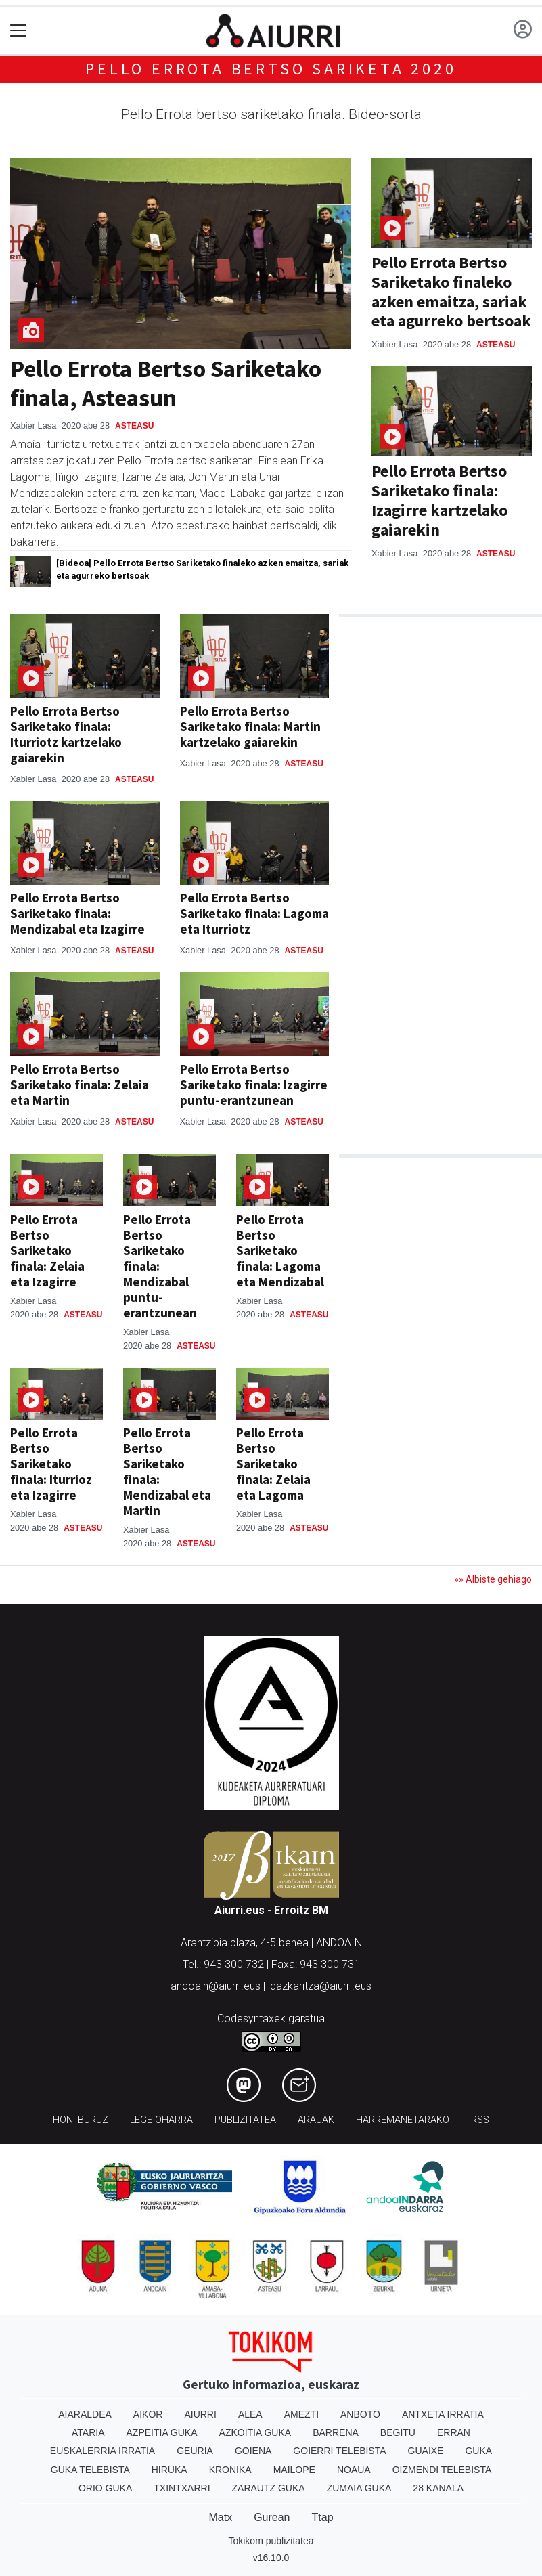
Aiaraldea (85, 2414)
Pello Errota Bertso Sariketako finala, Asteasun (165, 382)
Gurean (272, 2517)
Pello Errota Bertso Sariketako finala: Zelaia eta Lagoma (273, 1463)
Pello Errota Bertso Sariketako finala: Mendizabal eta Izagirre (77, 913)
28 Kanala (438, 2488)
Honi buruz (80, 2120)
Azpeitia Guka (162, 2432)
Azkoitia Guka (255, 2432)
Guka (478, 2450)
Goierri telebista (339, 2450)
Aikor (148, 2414)
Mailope (294, 2469)
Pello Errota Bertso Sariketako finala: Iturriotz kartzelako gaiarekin (66, 734)
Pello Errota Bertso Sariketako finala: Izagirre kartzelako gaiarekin (439, 500)
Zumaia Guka (359, 2488)
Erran (453, 2432)
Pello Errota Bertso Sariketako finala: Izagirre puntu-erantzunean (254, 1084)
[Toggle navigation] (18, 31)
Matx (220, 2517)
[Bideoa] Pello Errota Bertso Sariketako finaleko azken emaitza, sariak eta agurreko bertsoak (202, 569)
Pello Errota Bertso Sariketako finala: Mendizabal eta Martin (167, 1471)
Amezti (301, 2414)
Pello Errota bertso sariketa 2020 (270, 68)
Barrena (336, 2432)
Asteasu (134, 426)
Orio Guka (105, 2488)
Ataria (88, 2432)
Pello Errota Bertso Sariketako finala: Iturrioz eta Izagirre (51, 1463)
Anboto (360, 2414)
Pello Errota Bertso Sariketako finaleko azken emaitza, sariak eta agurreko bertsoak (451, 291)
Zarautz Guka (268, 2488)
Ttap (323, 2517)
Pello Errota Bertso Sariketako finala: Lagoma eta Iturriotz (254, 913)
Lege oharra (161, 2120)
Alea (250, 2414)
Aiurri (200, 2414)
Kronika (230, 2469)
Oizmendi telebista (442, 2469)
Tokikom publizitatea (270, 2540)
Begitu (397, 2432)
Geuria (195, 2450)
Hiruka (169, 2469)
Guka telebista (90, 2469)
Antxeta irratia (443, 2414)
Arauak (316, 2120)
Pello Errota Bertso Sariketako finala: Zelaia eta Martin (79, 1084)
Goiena (253, 2450)
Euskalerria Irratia (102, 2450)
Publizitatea (245, 2120)
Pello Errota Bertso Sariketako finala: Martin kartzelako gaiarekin (250, 726)
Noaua (354, 2469)
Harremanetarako (402, 2120)
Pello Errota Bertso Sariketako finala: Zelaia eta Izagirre (47, 1250)
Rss (480, 2120)
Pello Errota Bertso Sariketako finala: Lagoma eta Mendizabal (280, 1250)
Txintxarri (182, 2488)
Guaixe (426, 2450)
